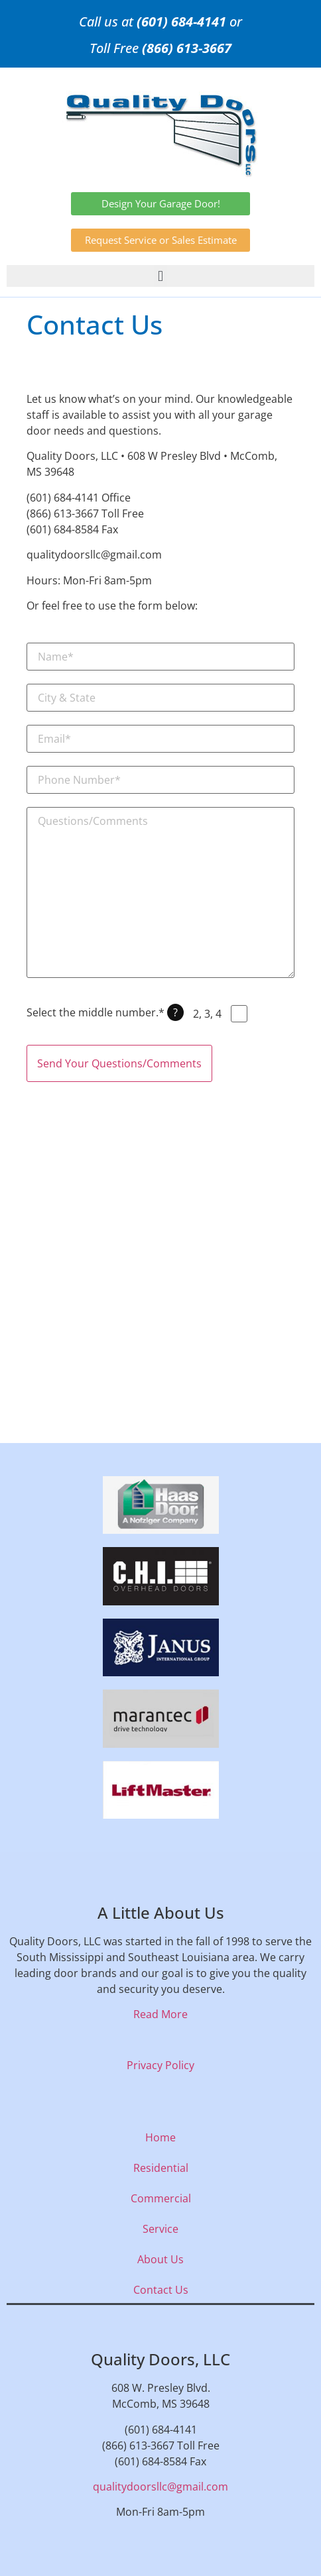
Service (160, 2229)
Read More (160, 2014)
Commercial (161, 2198)
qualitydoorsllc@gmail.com (160, 2486)
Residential (160, 2168)
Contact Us (160, 2289)
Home (160, 2137)
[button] (160, 276)
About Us (160, 2259)
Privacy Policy (160, 2065)
